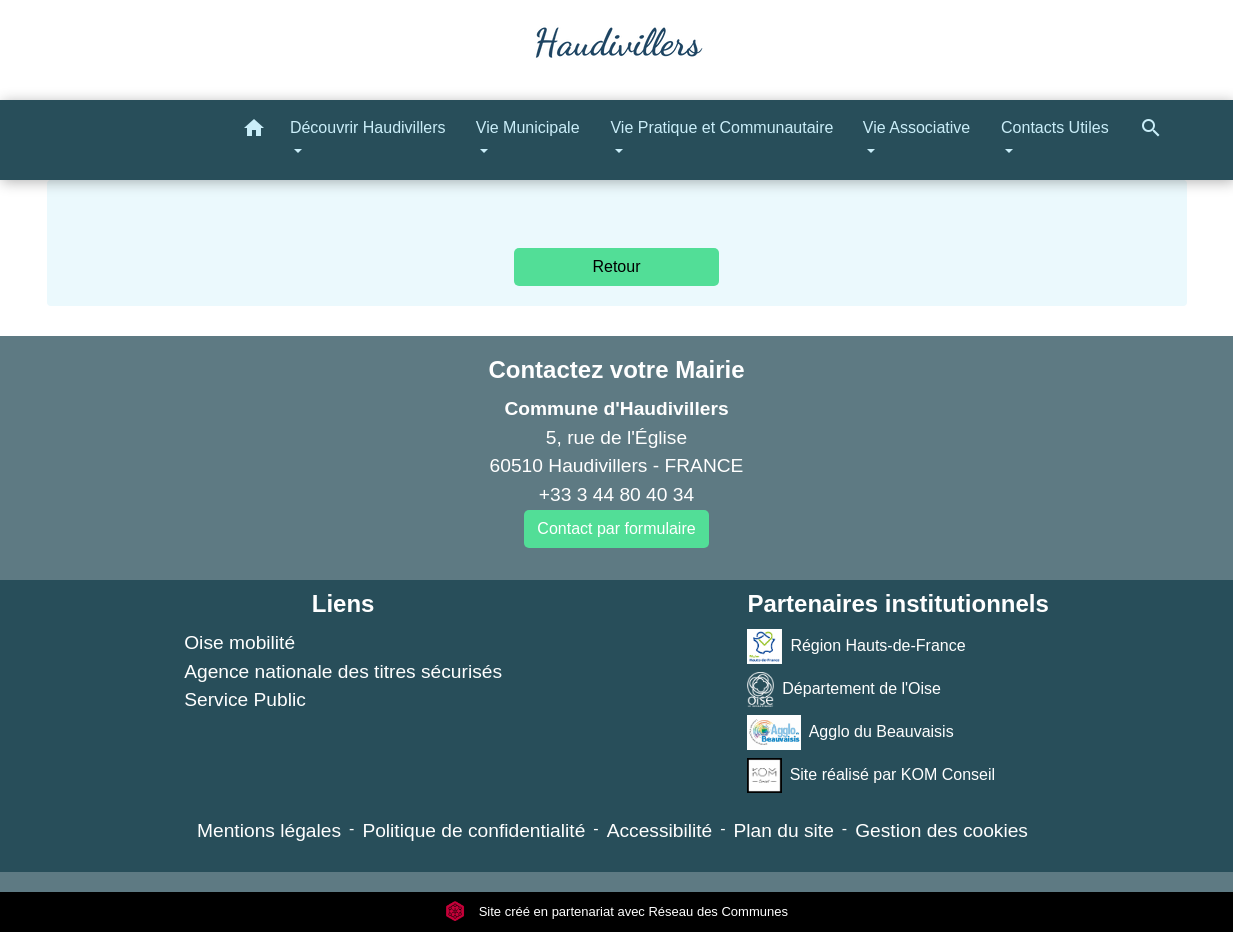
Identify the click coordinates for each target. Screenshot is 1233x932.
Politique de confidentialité (473, 830)
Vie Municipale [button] (528, 127)
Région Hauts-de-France (856, 646)
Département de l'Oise (844, 689)
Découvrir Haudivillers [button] (368, 127)
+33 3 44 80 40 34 (616, 494)
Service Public (245, 699)
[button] (254, 131)
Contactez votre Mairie (616, 369)
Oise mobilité (239, 642)
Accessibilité (660, 830)
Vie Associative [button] (916, 127)
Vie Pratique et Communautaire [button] (721, 127)
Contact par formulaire (616, 528)
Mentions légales (269, 830)
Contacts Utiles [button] (1055, 127)
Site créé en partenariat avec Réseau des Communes (616, 911)
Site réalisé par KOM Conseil (871, 775)
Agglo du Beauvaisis (850, 732)
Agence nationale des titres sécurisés (343, 671)
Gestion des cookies (941, 830)
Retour (616, 266)
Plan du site (784, 830)
